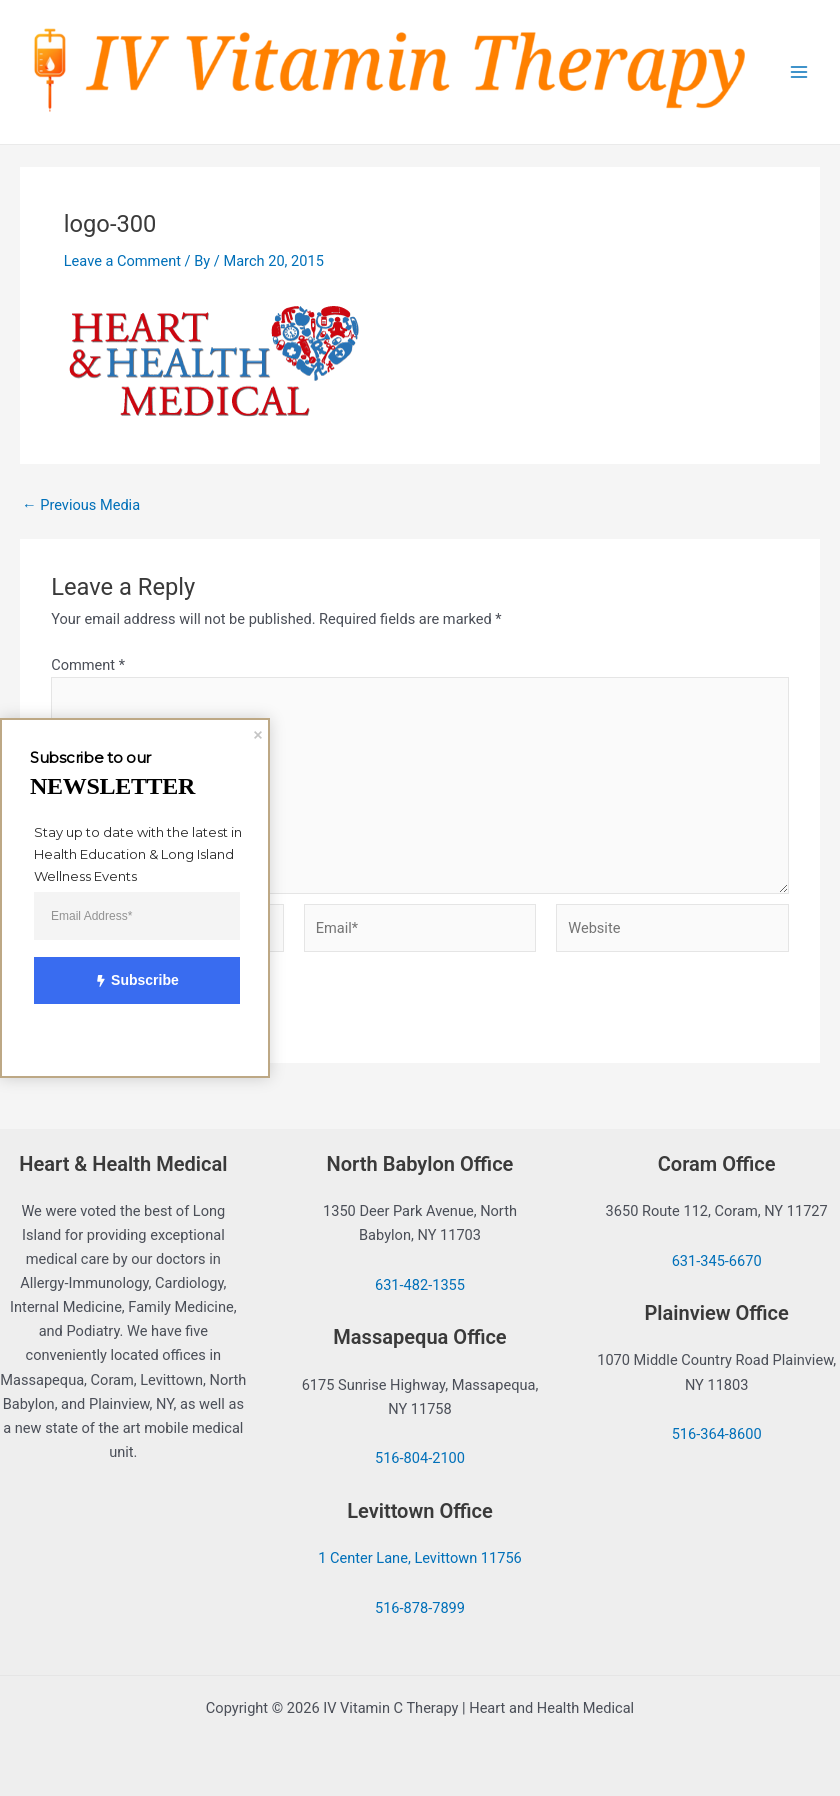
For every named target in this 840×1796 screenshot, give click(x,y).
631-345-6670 (717, 1261)
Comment (88, 665)
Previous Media (81, 505)
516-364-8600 (717, 1434)
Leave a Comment (122, 261)
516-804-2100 (420, 1458)
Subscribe (125, 981)
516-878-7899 (420, 1608)
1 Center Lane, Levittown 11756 (420, 1558)
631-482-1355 (420, 1285)
